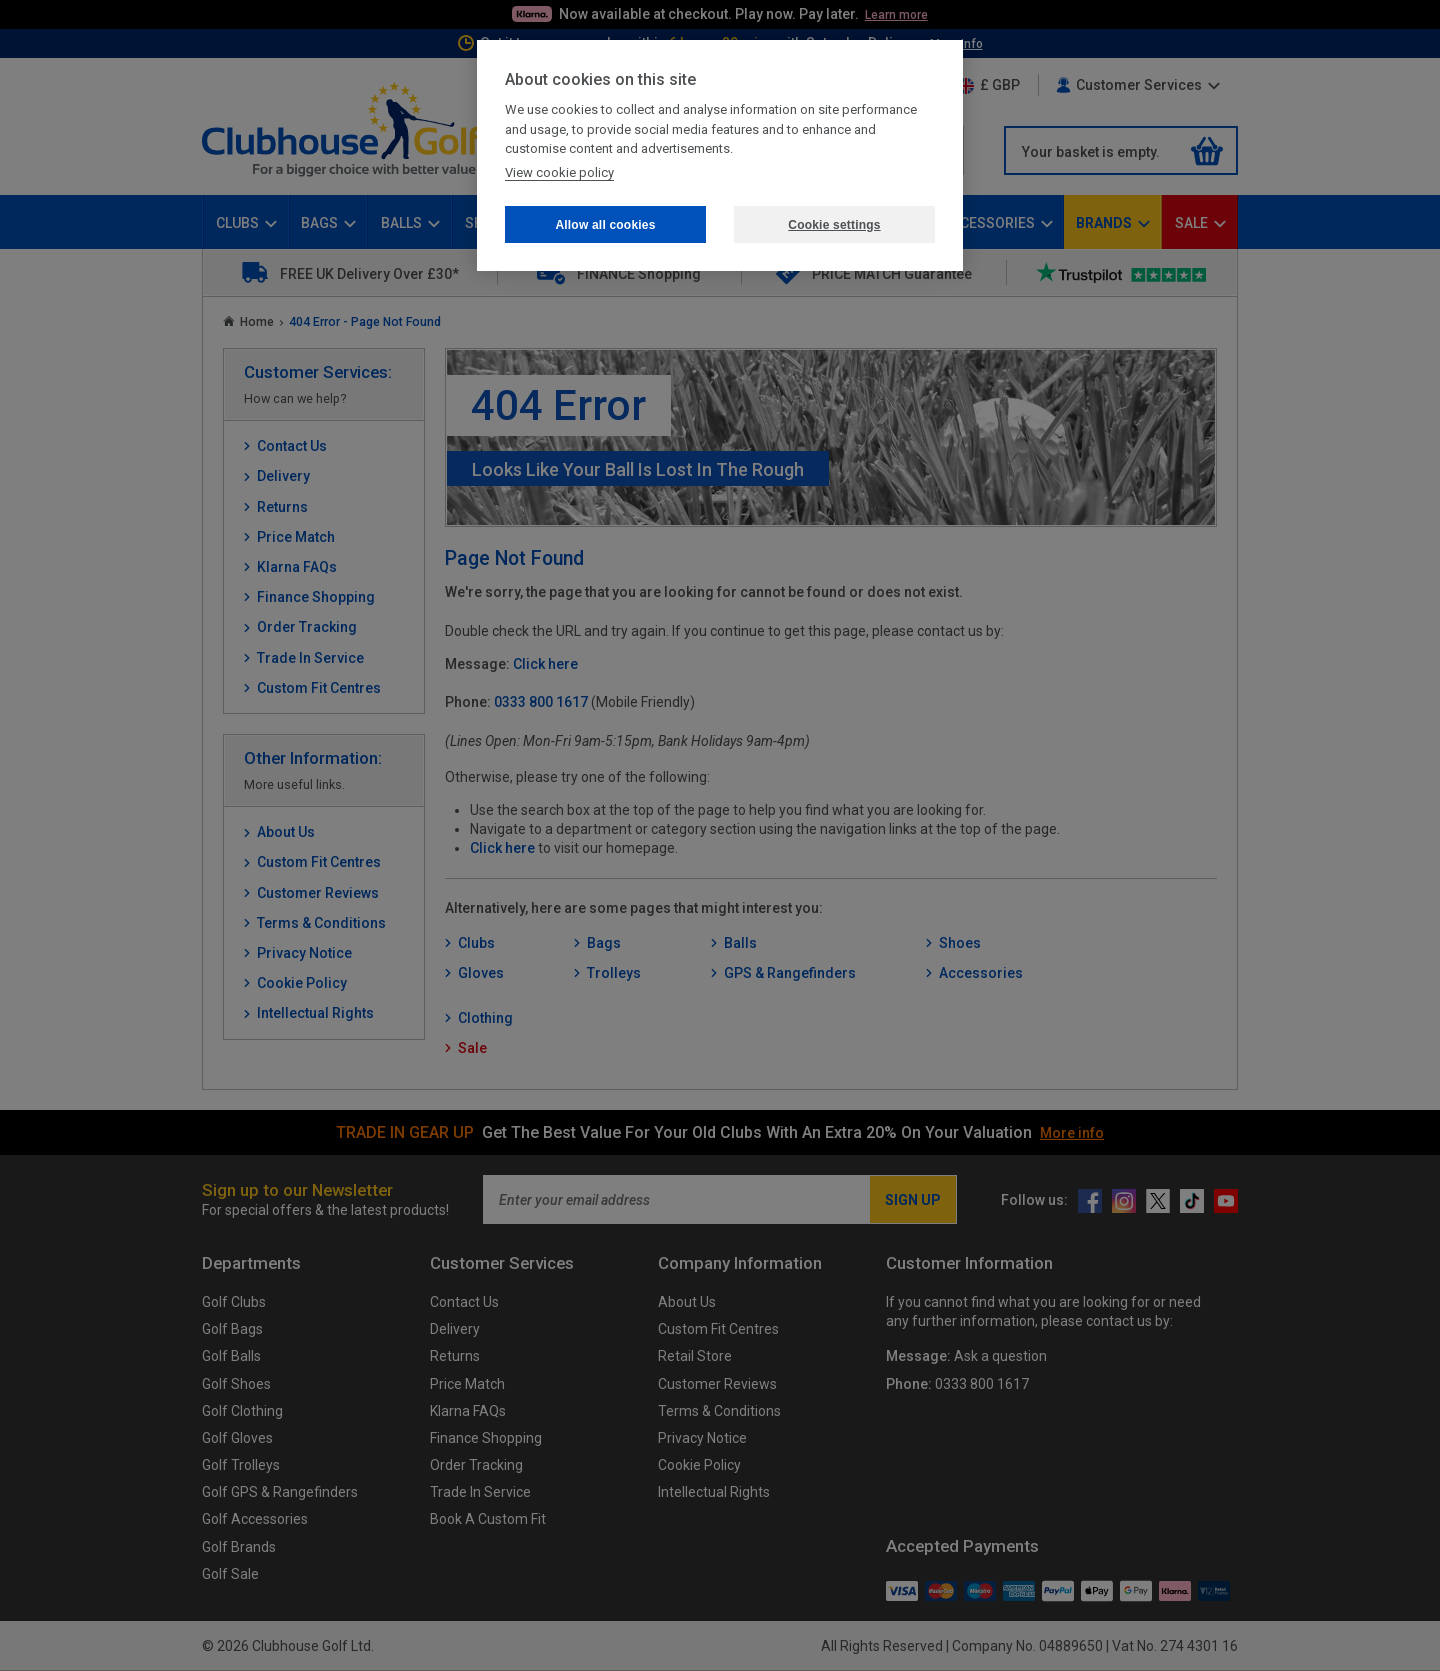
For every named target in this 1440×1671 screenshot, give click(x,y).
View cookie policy (559, 172)
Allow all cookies (605, 225)
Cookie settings (834, 225)
